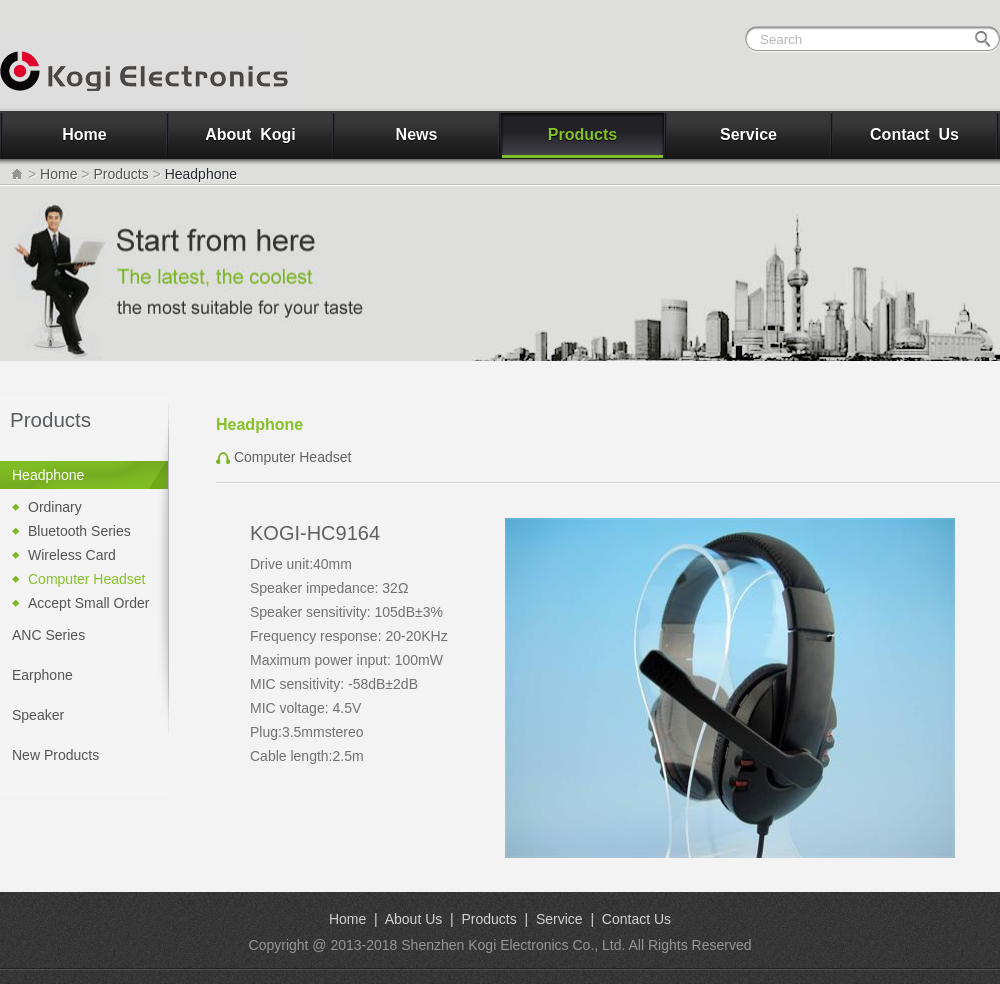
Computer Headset (87, 579)
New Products (55, 755)
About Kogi (250, 134)
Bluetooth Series (79, 531)
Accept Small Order (88, 603)
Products (582, 134)
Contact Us (914, 134)
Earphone (42, 675)
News (417, 134)
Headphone (48, 475)
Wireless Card (72, 555)
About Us (414, 919)
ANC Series (48, 635)
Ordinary (55, 507)
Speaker (38, 715)
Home (84, 134)
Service (748, 134)
